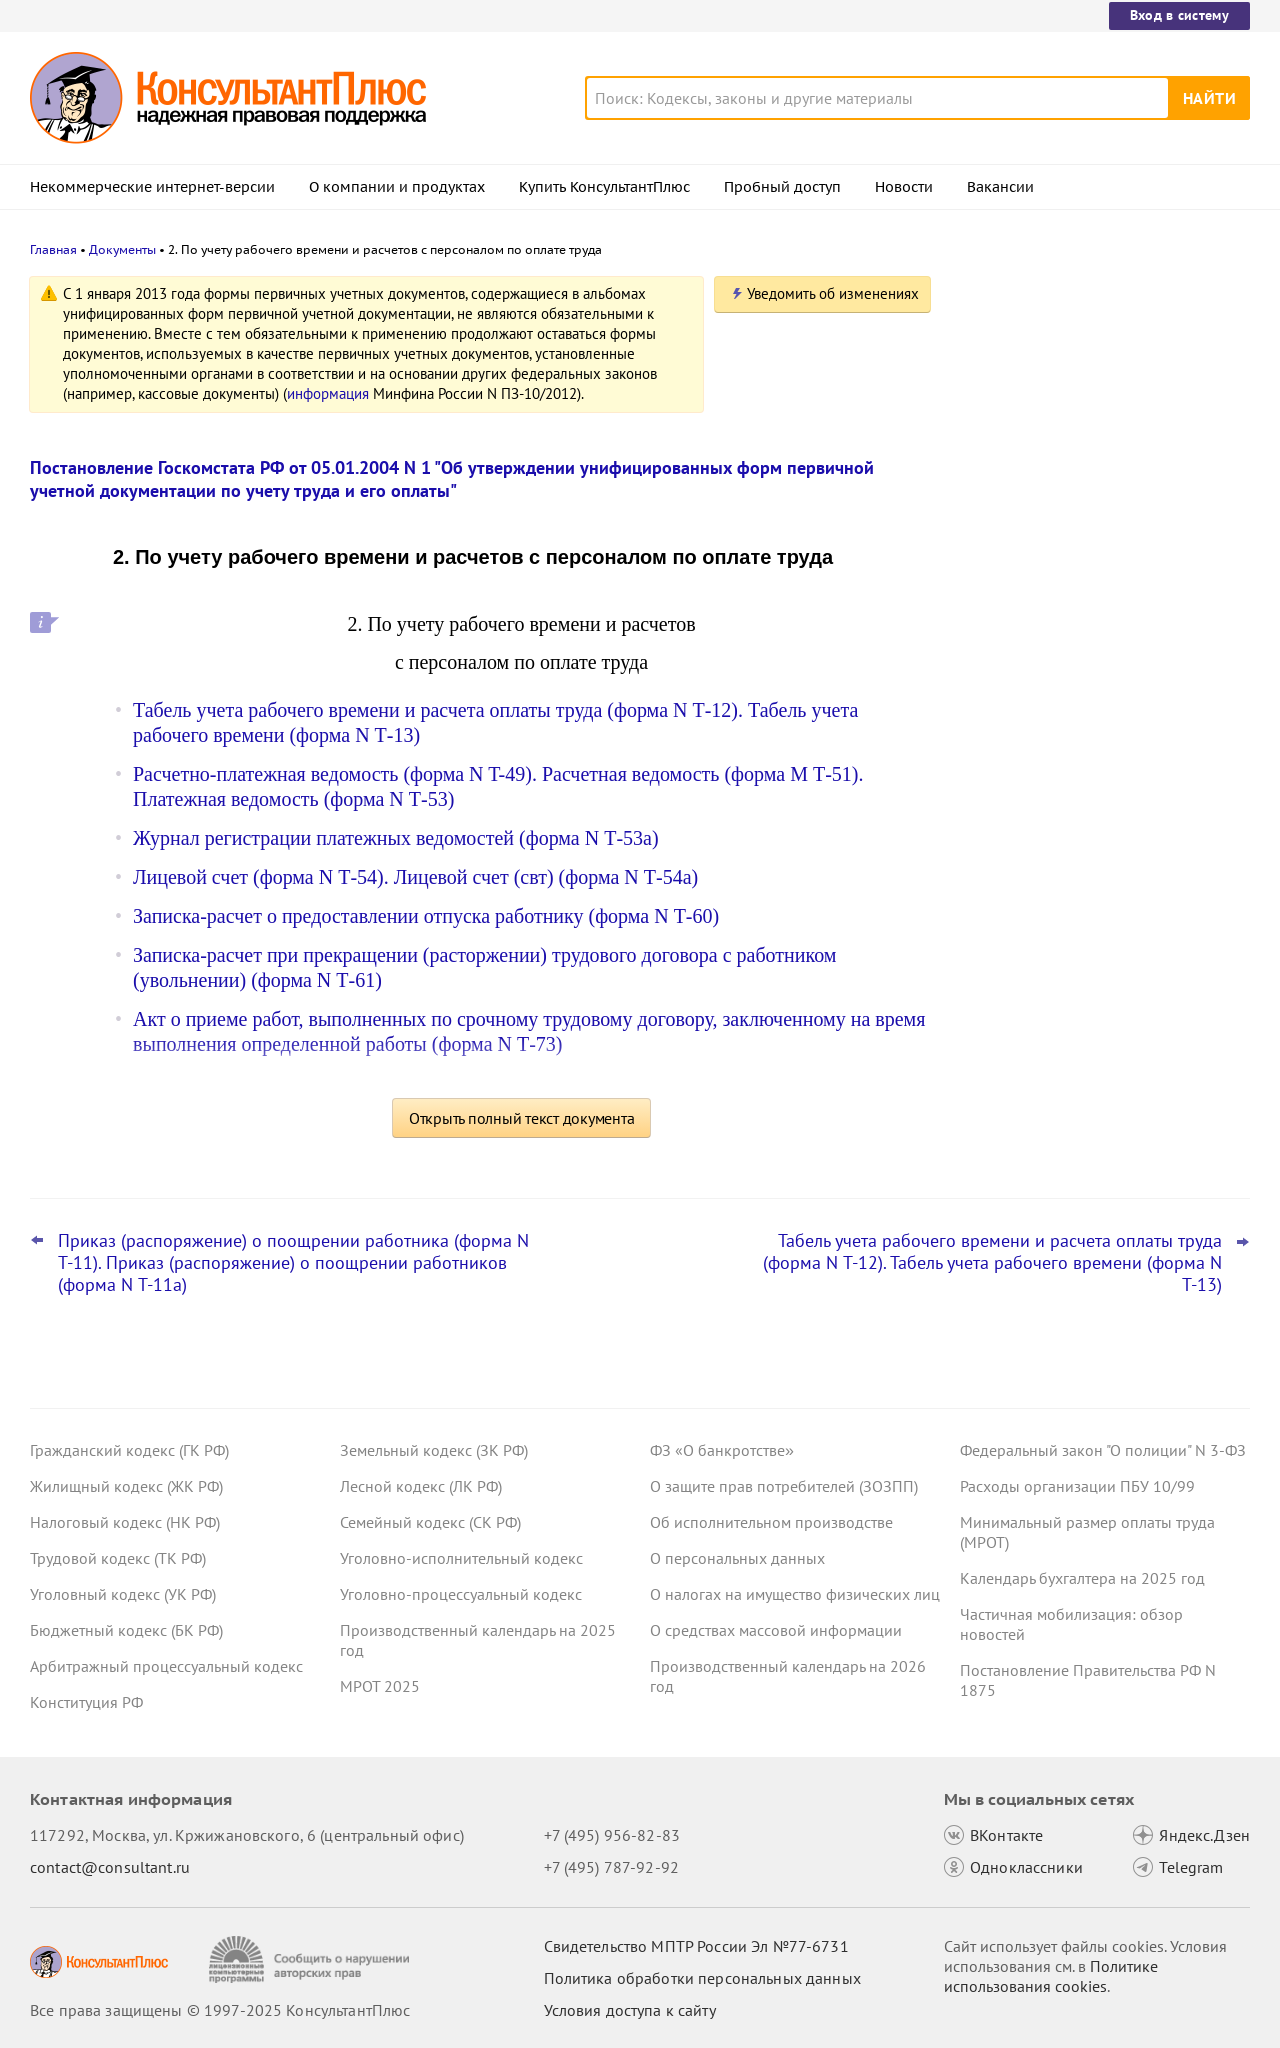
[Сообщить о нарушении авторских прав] (311, 1959)
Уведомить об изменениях (833, 293)
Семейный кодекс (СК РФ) (430, 1522)
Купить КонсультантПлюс (604, 187)
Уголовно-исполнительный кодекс (461, 1558)
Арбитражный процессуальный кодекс (166, 1666)
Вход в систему (1179, 15)
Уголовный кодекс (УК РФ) (123, 1594)
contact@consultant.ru (110, 1867)
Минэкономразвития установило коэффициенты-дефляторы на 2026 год (1102, 600)
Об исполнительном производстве (771, 1522)
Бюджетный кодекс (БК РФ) (126, 1630)
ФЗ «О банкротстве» (722, 1450)
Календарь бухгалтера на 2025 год (1082, 1578)
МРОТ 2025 (380, 1686)
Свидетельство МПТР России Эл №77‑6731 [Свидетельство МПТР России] (696, 1946)
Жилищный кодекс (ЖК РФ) (126, 1486)
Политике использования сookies (1051, 1976)
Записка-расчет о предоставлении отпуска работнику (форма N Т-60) (426, 916)
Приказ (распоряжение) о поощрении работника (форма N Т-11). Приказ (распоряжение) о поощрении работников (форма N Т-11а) (293, 1263)
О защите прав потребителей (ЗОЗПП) (784, 1486)
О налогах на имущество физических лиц (795, 1594)
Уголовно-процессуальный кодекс (461, 1594)
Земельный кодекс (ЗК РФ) (434, 1450)
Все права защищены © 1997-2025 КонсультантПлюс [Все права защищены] (220, 2010)
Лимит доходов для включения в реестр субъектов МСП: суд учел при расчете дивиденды (1094, 392)
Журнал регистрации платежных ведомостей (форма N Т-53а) (396, 838)
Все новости (1012, 763)
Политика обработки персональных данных (702, 1978)
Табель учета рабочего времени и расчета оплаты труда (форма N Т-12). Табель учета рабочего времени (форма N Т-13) (992, 1263)
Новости (904, 187)
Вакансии (1000, 187)
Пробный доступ (782, 187)
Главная (53, 249)
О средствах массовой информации (776, 1630)
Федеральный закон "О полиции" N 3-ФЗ (1103, 1450)
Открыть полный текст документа (522, 1118)
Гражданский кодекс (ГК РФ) (129, 1450)
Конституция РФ (86, 1702)
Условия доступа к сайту (630, 2010)
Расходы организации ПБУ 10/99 (1077, 1486)
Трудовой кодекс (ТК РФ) (118, 1558)
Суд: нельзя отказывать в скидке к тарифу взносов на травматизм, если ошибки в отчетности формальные (1092, 500)
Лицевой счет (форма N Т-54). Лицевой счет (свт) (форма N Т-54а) (415, 877)
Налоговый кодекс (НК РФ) (125, 1522)
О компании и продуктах (397, 187)
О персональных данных (737, 1558)
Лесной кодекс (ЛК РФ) (421, 1486)
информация (328, 393)
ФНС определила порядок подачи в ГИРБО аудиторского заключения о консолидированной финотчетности (1091, 698)
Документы (122, 249)
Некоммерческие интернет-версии (152, 187)
